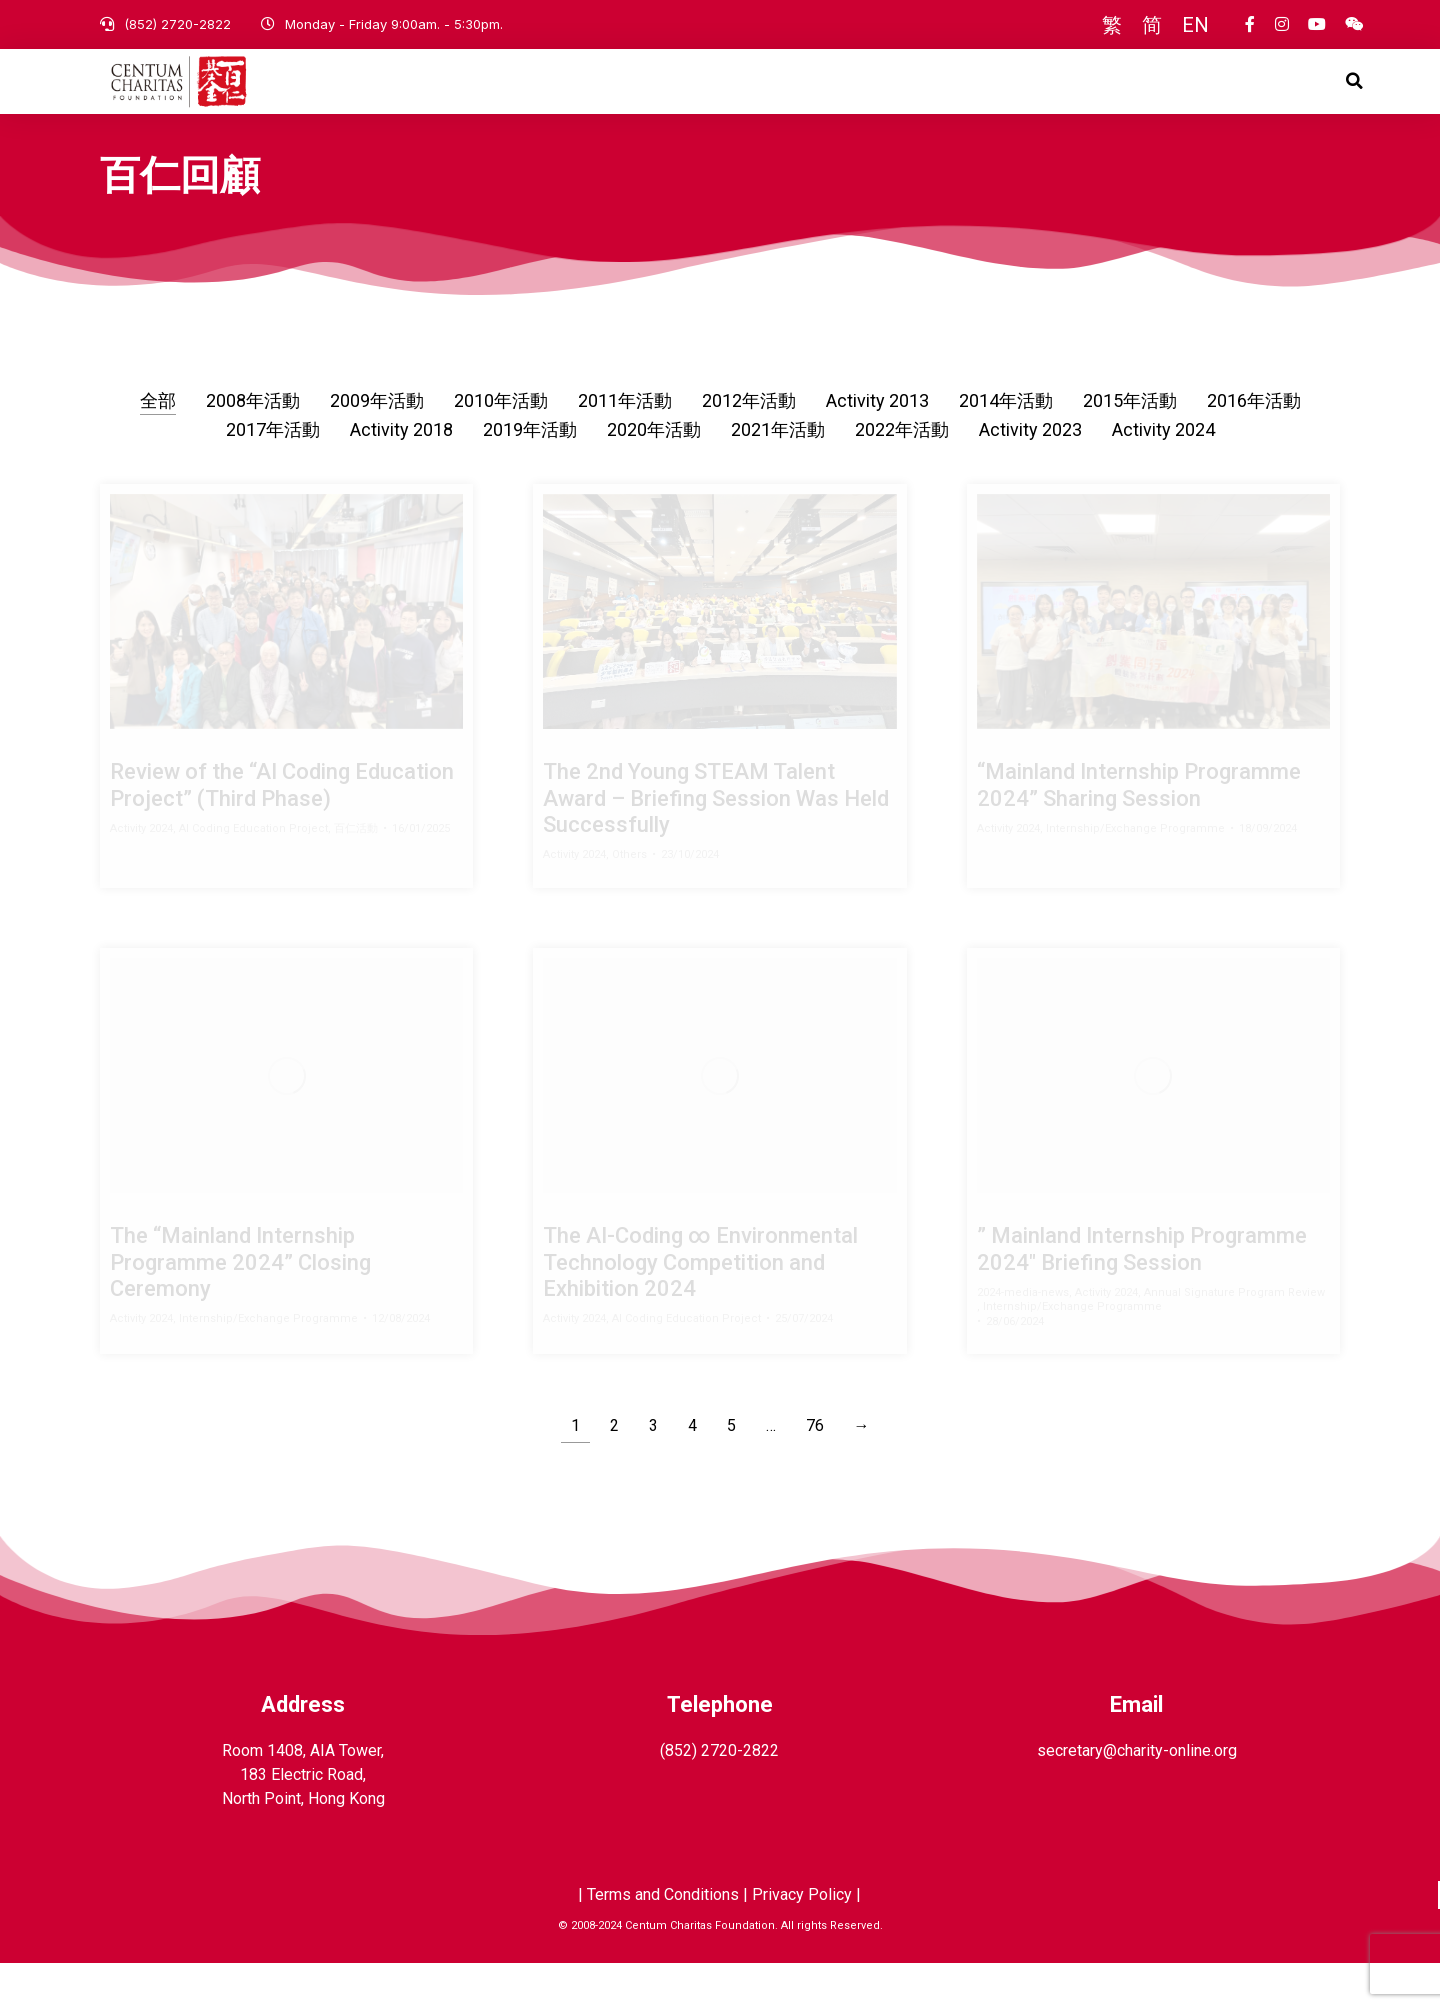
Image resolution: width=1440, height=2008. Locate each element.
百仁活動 (356, 873)
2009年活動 (377, 445)
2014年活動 (1006, 445)
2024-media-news (1023, 1337)
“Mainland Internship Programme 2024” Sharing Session (1139, 829)
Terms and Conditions (663, 1939)
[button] (1355, 104)
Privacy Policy (802, 1939)
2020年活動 (654, 474)
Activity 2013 (877, 445)
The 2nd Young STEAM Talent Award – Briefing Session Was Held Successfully (716, 843)
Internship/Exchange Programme (1135, 873)
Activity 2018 (401, 474)
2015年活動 (1130, 445)
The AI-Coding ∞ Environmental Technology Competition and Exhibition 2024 (700, 1307)
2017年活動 (273, 474)
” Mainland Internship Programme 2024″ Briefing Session (1142, 1293)
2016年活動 (1254, 445)
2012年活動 (749, 445)
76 (815, 1470)
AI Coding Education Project (253, 873)
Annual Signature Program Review (1234, 1337)
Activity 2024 (1163, 474)
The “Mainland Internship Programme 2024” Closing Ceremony (240, 1307)
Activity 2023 (1030, 474)
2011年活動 (625, 445)
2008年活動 (253, 445)
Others (629, 899)
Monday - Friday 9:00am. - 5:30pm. (394, 24)
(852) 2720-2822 (177, 24)
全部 (158, 445)
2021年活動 (778, 474)
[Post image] (286, 657)
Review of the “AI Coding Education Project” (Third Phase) (282, 829)
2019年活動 (530, 474)
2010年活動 (501, 445)
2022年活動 (902, 474)
